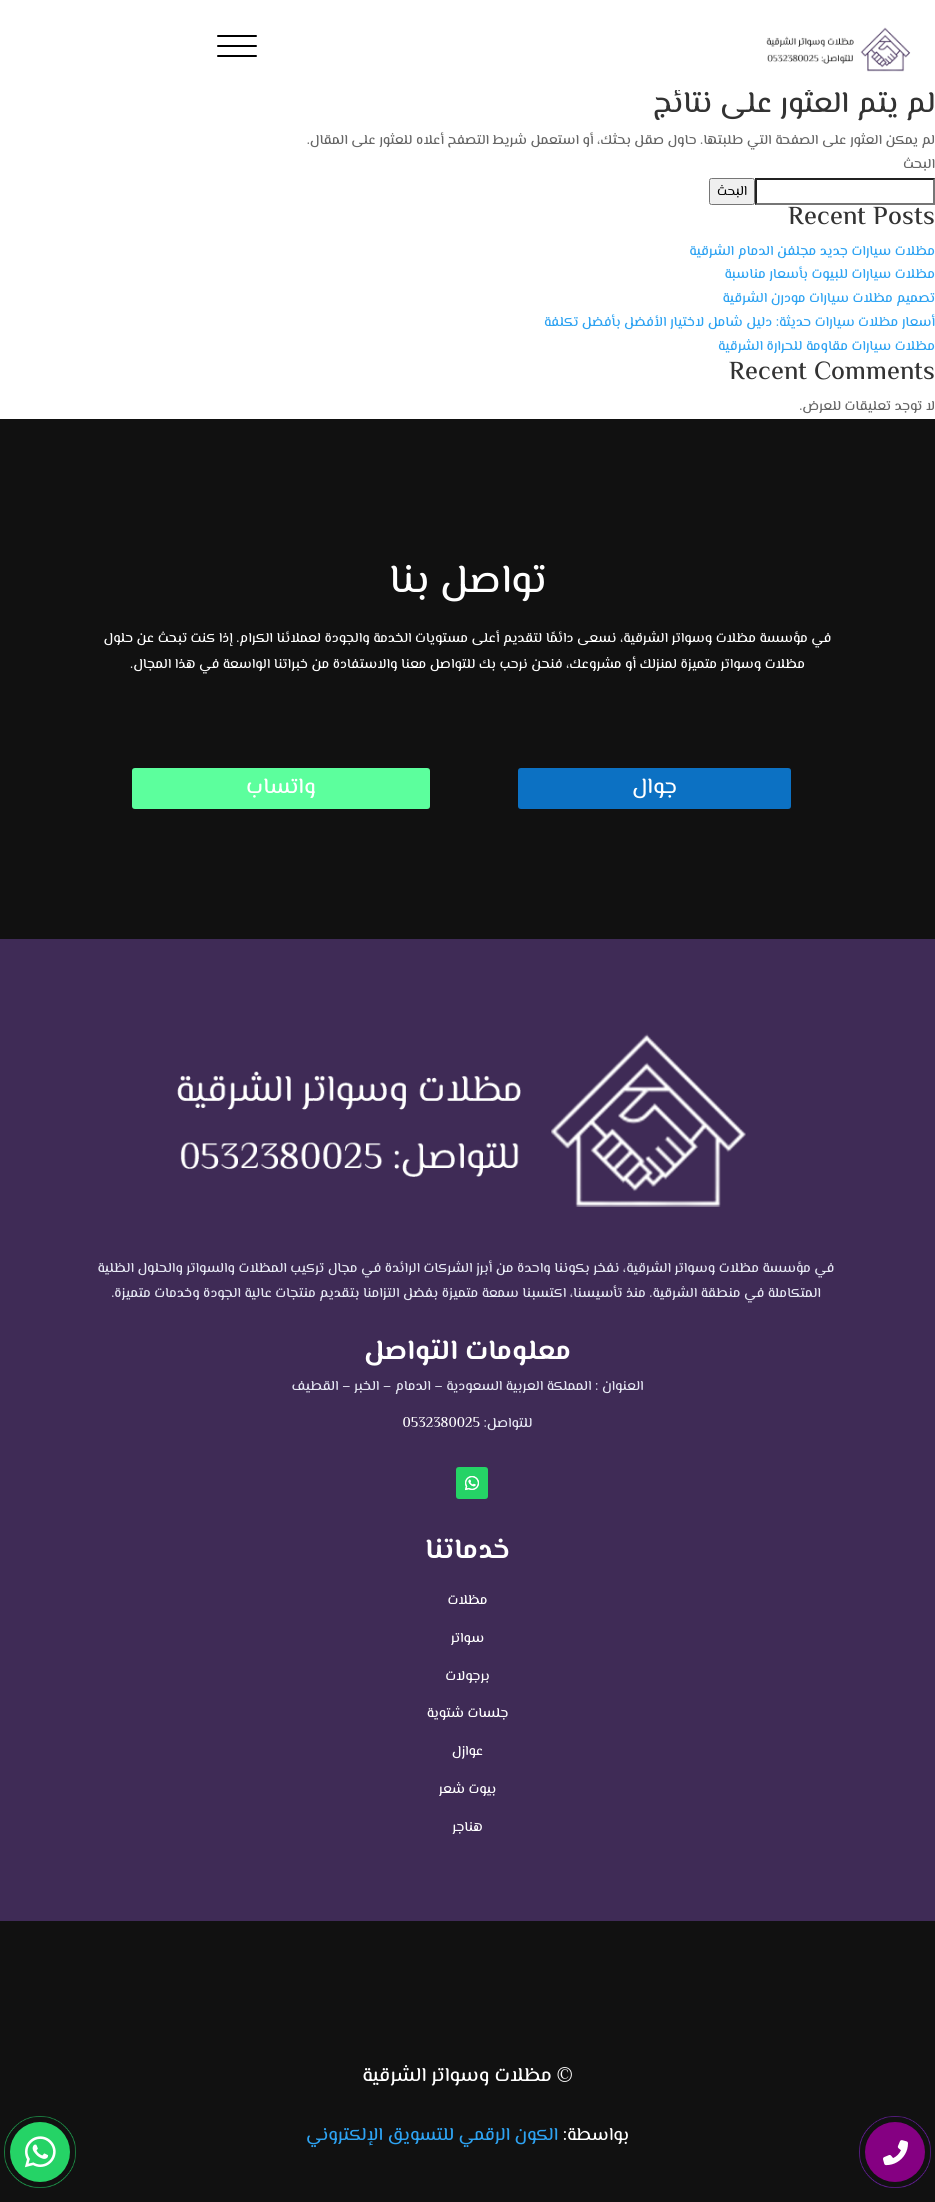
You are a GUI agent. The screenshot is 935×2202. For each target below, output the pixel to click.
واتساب (281, 788)
